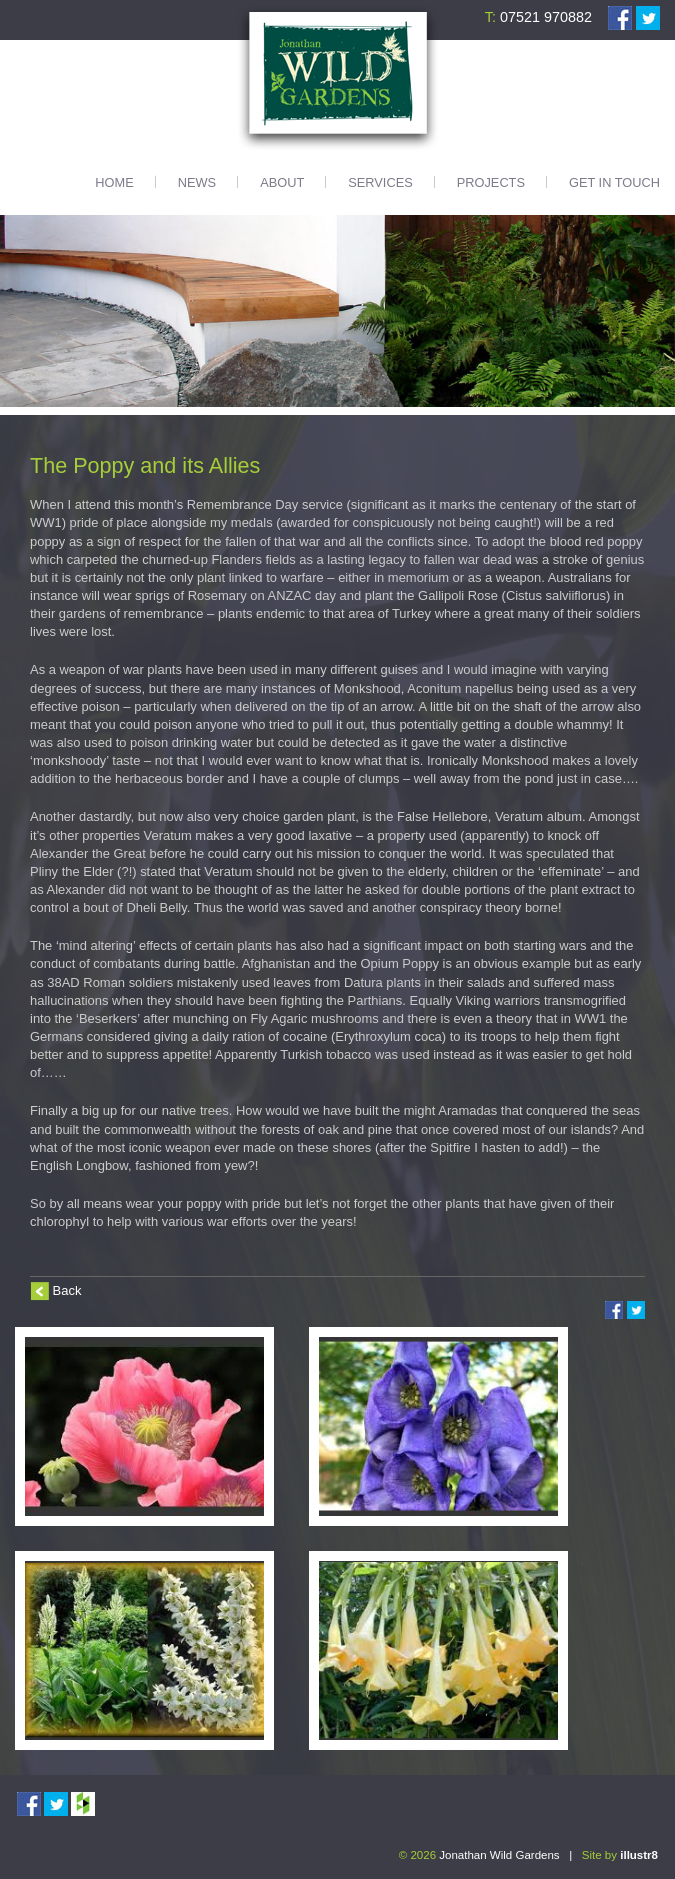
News (197, 182)
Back (67, 1290)
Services (380, 182)
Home (114, 182)
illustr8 (639, 1855)
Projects (491, 182)
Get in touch (614, 182)
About (282, 182)
